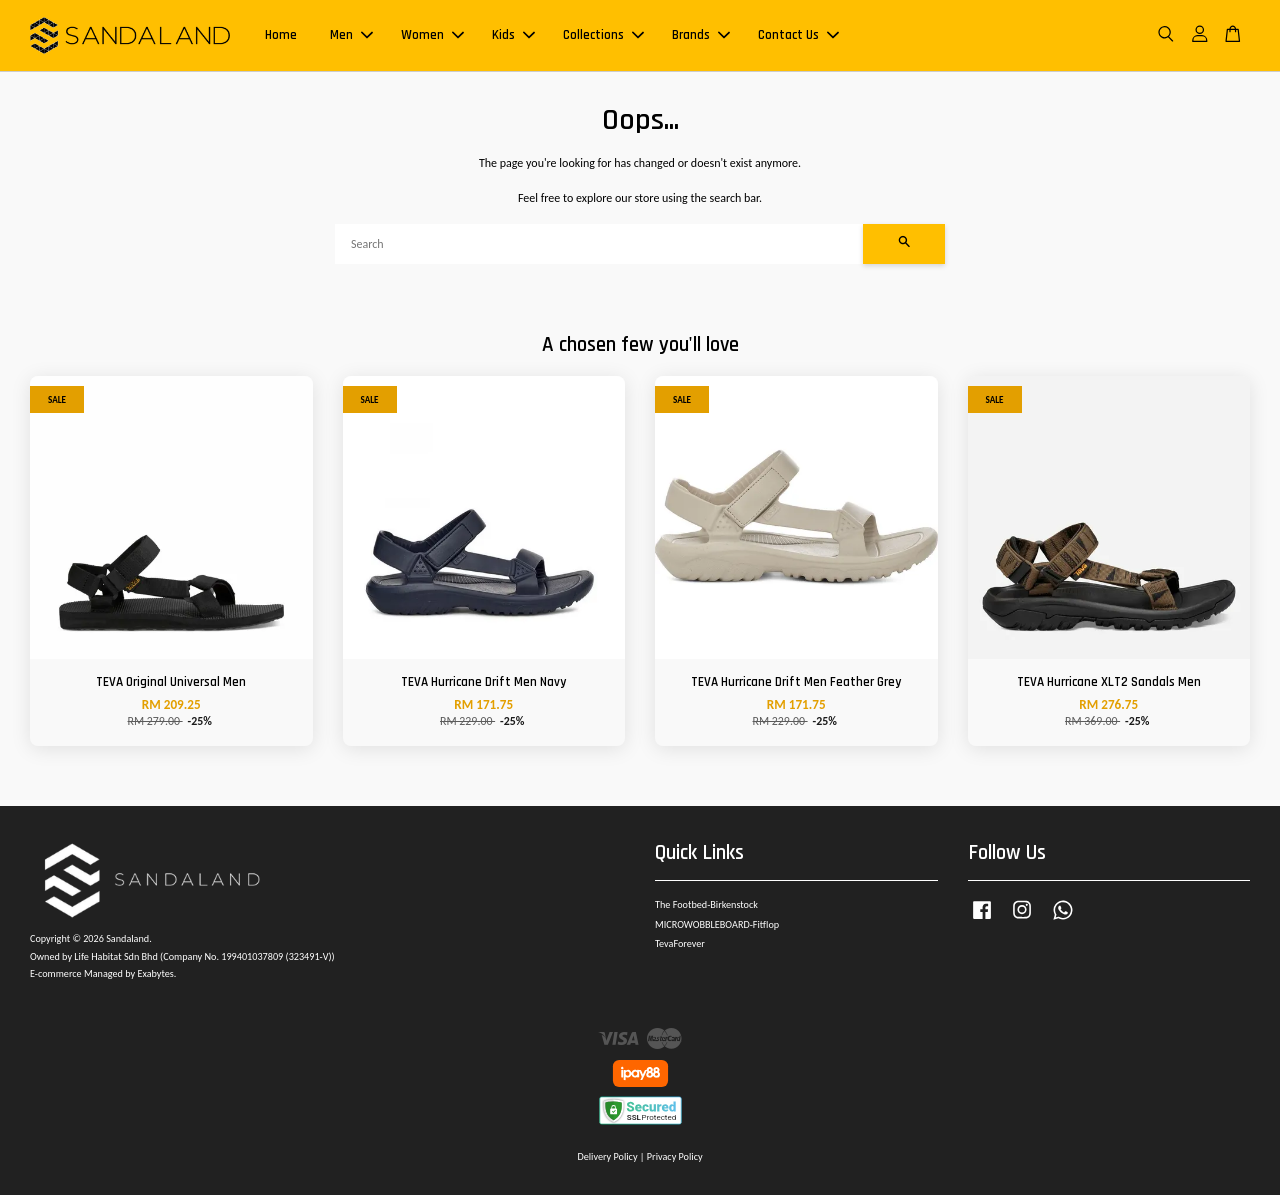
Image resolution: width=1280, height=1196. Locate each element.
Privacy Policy (675, 1157)
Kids (513, 36)
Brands (701, 36)
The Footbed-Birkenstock (706, 905)
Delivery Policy (607, 1157)
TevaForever (680, 945)
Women (432, 36)
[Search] (599, 245)
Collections (603, 36)
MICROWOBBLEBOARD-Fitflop (717, 925)
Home (281, 36)
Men (351, 36)
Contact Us (798, 36)
